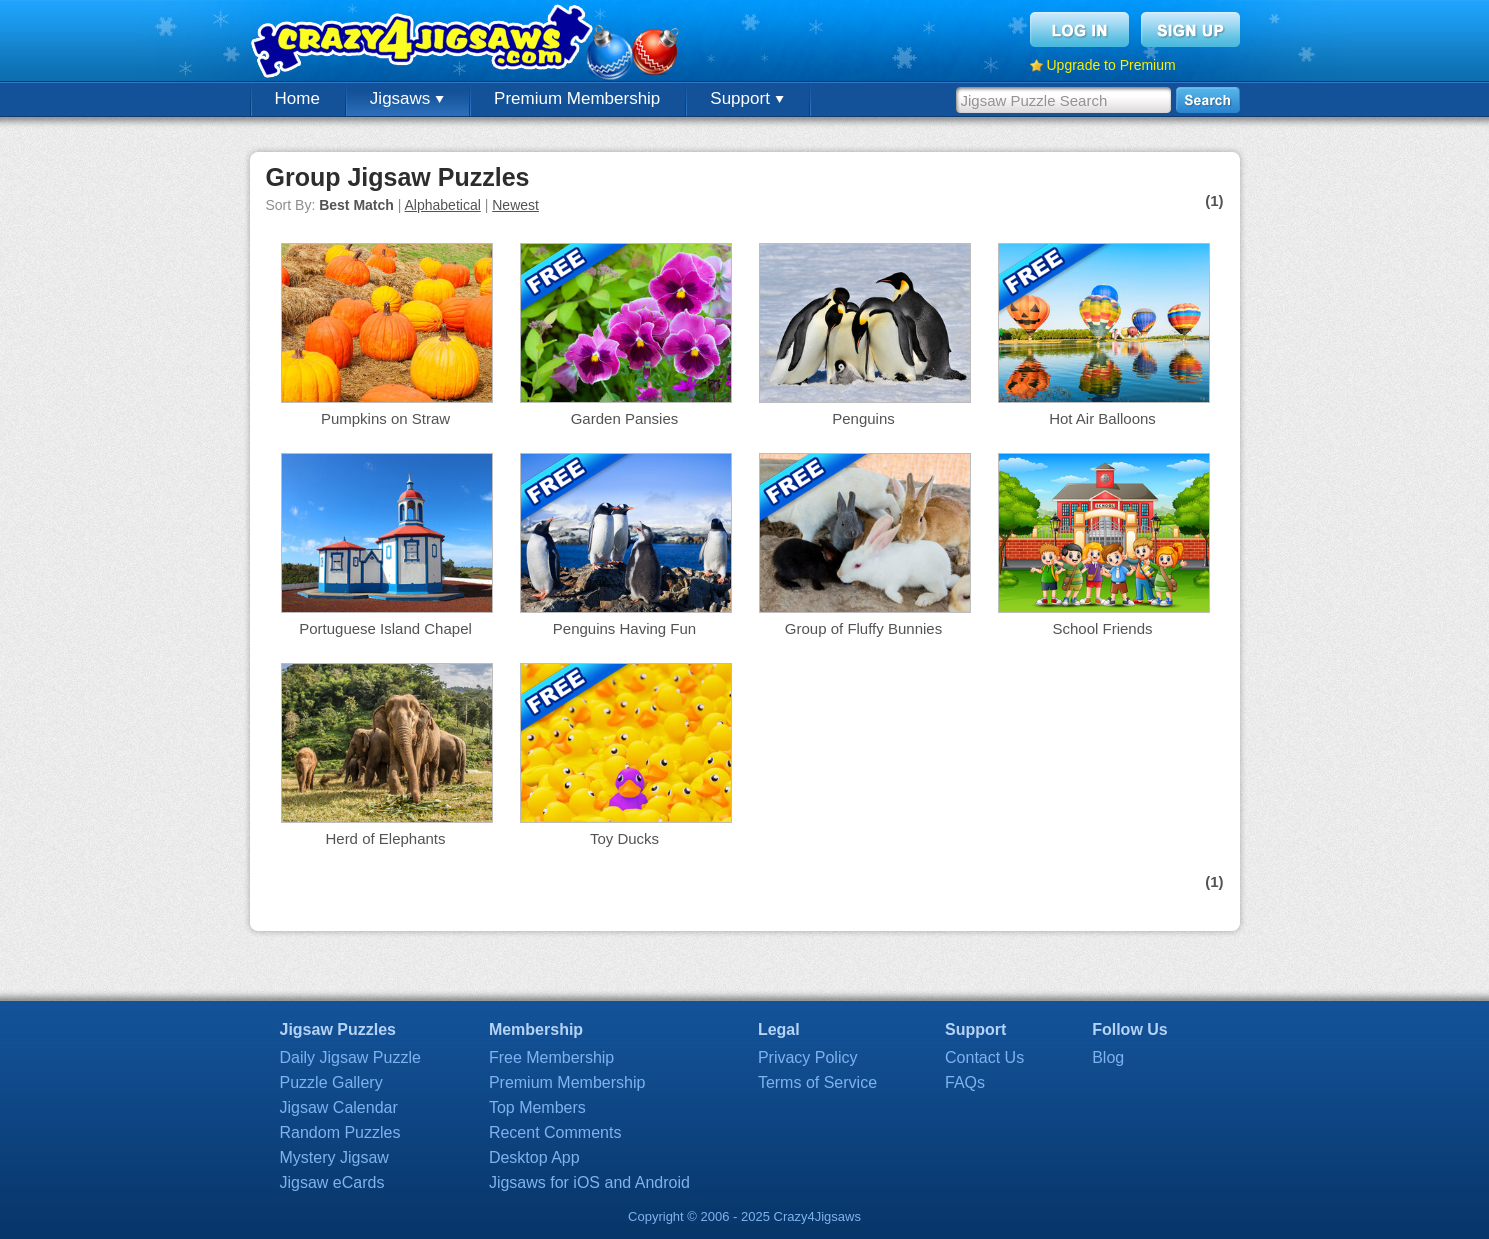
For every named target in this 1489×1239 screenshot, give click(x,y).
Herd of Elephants (385, 838)
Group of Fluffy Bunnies (863, 628)
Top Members (537, 1107)
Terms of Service (817, 1082)
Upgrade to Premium (1111, 65)
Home (297, 98)
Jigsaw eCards (332, 1182)
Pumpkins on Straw (385, 418)
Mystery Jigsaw (334, 1157)
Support (746, 98)
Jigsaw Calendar (339, 1107)
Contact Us (984, 1057)
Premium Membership (577, 98)
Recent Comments (555, 1132)
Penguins (863, 418)
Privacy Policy (808, 1057)
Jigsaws (407, 98)
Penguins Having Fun (624, 628)
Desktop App (534, 1157)
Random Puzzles (340, 1132)
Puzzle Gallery (331, 1082)
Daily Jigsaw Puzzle (350, 1057)
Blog (1108, 1057)
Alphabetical (443, 205)
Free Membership (551, 1057)
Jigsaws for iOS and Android (589, 1182)
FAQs (965, 1082)
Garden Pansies (625, 418)
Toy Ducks (624, 838)
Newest (515, 205)
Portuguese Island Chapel (385, 628)
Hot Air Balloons (1102, 418)
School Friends (1102, 628)
